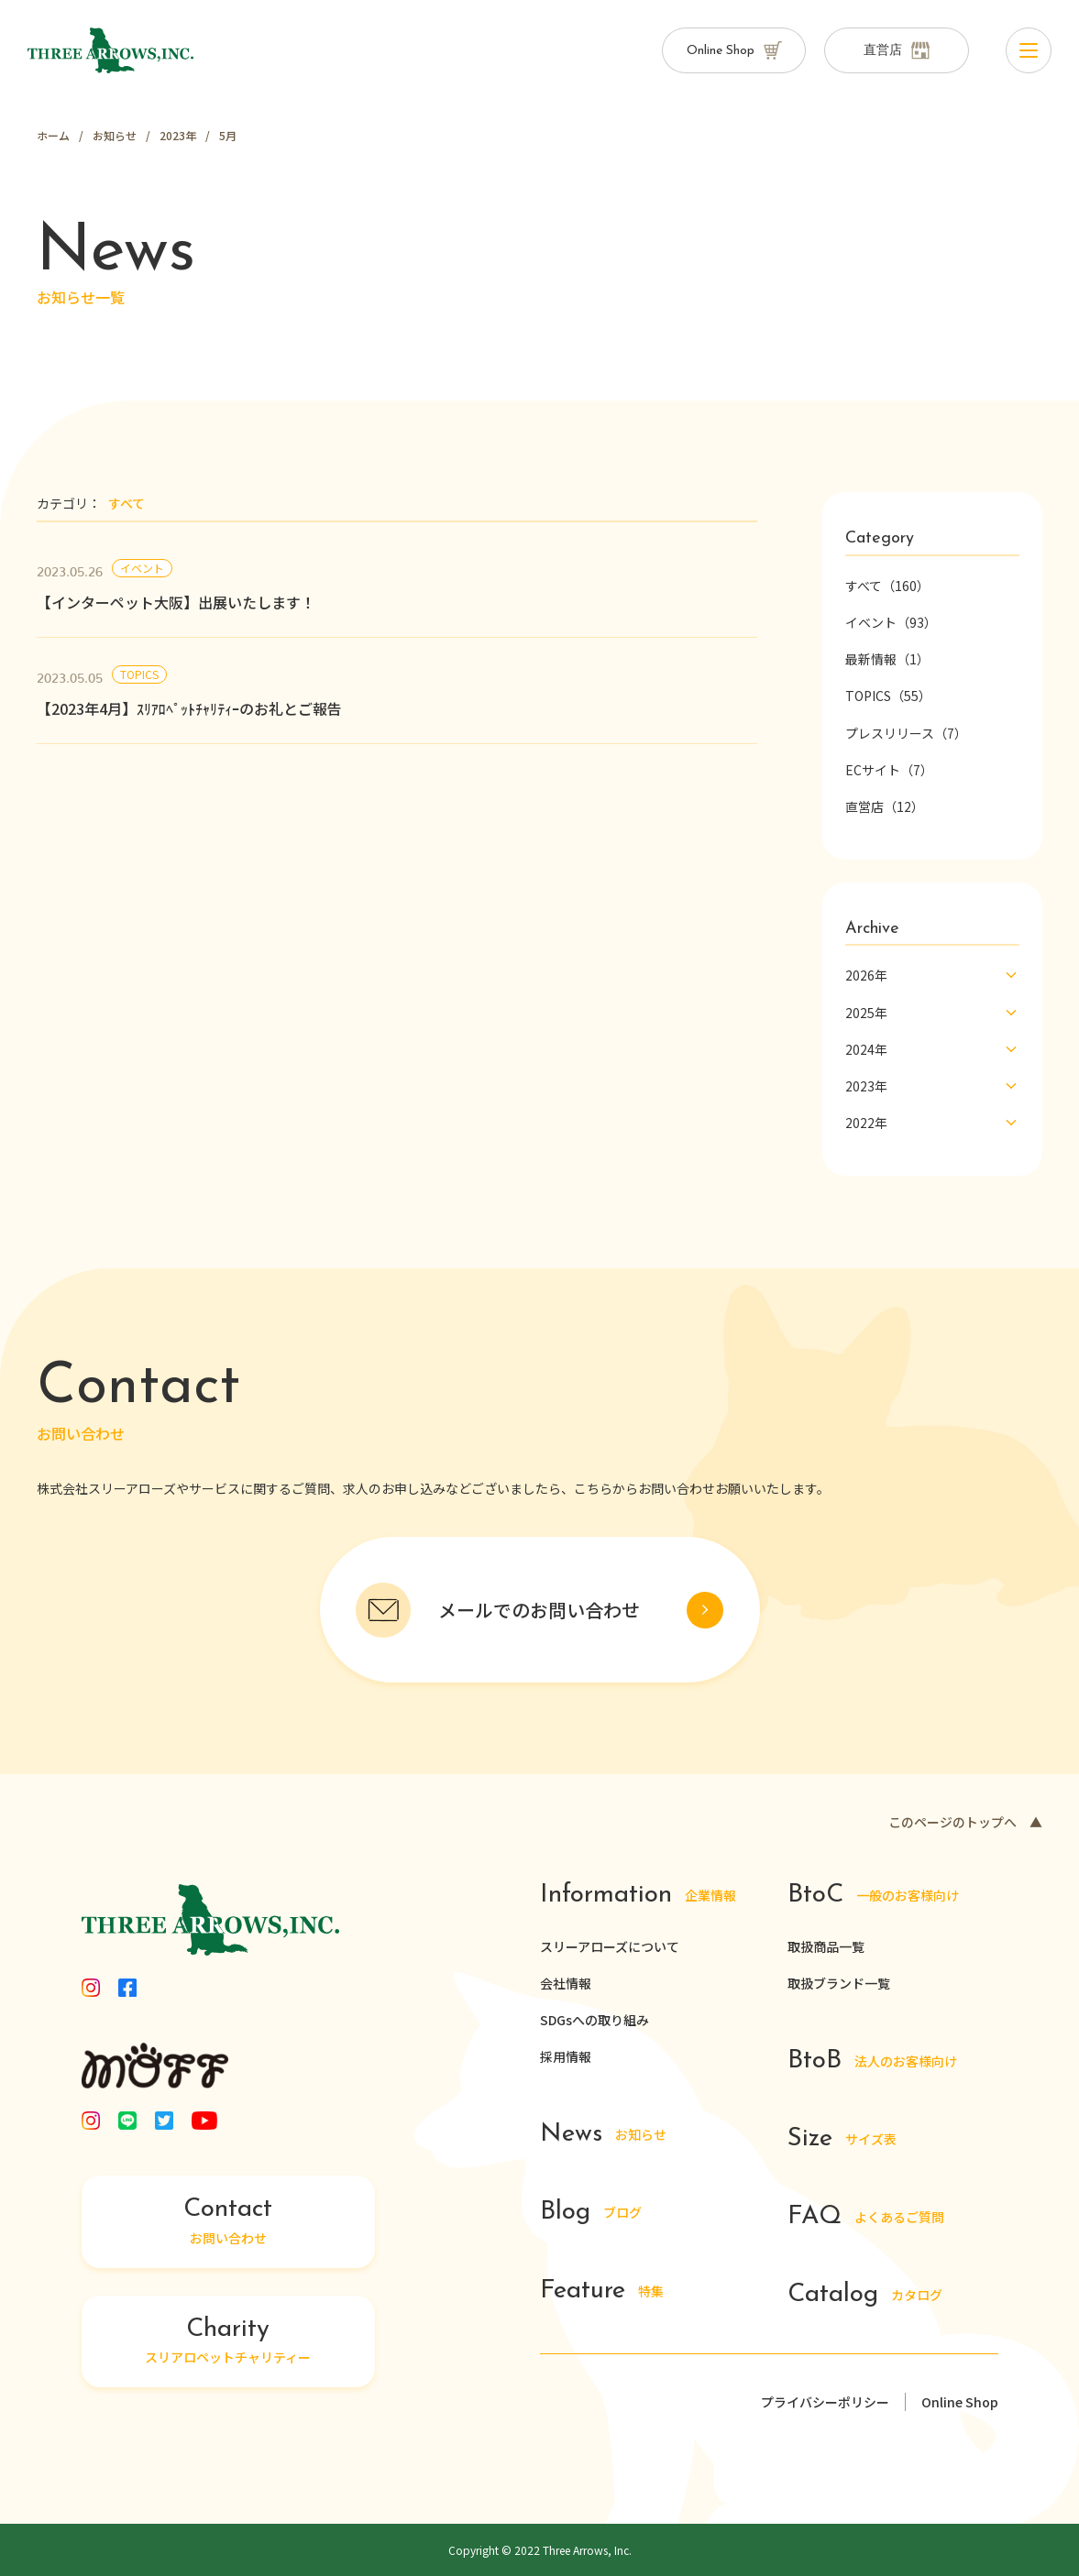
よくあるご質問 (866, 2218)
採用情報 (565, 2056)
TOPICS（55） (888, 695)
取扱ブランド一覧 (838, 1983)
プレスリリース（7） (906, 733)
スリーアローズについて (609, 1946)
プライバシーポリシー (825, 2402)
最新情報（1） (887, 659)
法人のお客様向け (872, 2061)
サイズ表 (842, 2139)
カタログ (865, 2296)
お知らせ (604, 2135)
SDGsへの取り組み (594, 2020)
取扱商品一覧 (825, 1946)
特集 (602, 2291)
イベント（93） (891, 622)
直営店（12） (884, 806)
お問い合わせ (228, 2222)
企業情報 (638, 1896)
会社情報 (565, 1983)
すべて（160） (887, 585)
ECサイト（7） (889, 770)
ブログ (591, 2213)
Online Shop (959, 2402)
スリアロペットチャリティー (228, 2341)
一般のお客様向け (874, 1896)
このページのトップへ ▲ (965, 1823)
